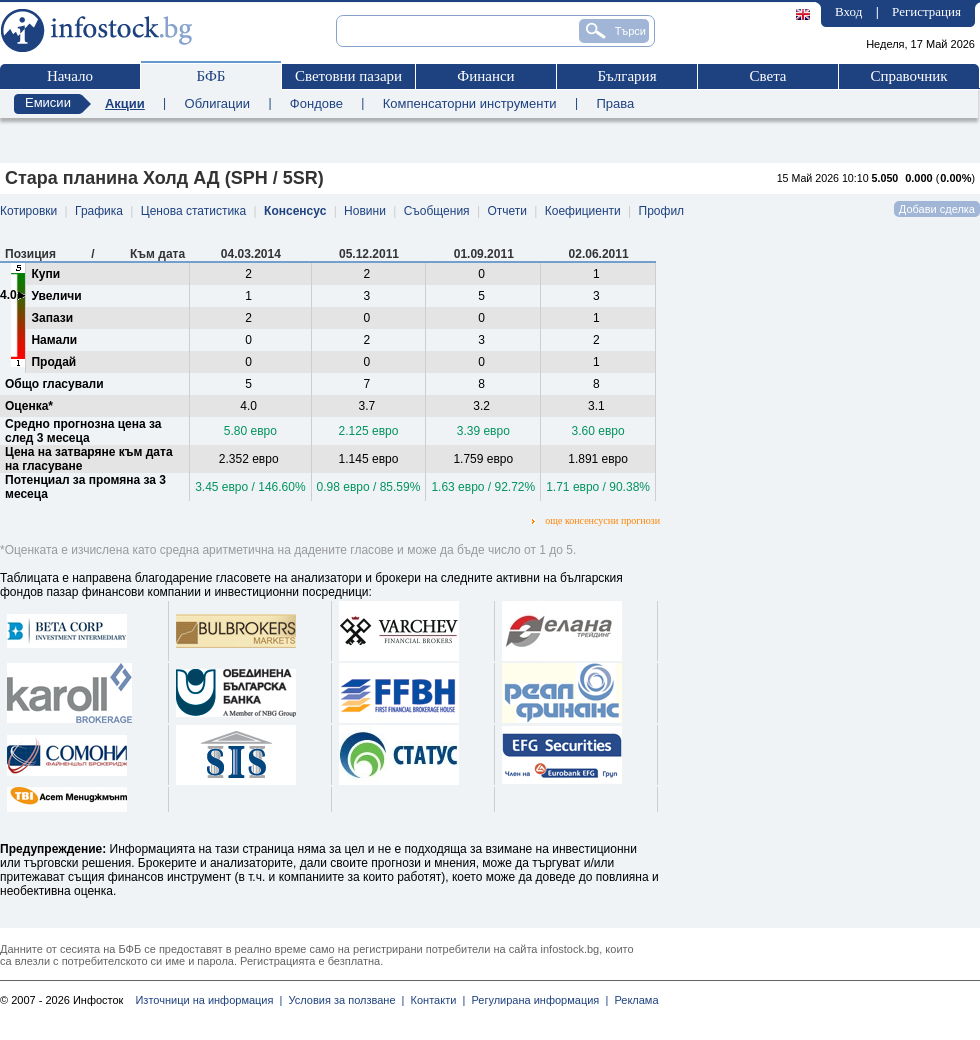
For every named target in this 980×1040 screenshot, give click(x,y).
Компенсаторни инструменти (470, 103)
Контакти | (434, 1000)
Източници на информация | (208, 1000)
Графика (99, 211)
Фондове (316, 103)
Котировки (28, 211)
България (626, 76)
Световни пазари (348, 76)
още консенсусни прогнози (596, 520)
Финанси (485, 76)
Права (615, 103)
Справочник (908, 76)
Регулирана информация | (536, 1000)
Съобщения (437, 211)
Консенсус (295, 211)
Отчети (507, 211)
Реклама (633, 1000)
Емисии (48, 102)
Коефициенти (583, 211)
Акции (125, 103)
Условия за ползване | (343, 1000)
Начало (70, 76)
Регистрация (926, 11)
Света (767, 76)
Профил (662, 211)
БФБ (211, 76)
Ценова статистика (193, 211)
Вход (848, 11)
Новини (365, 211)
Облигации (217, 103)
